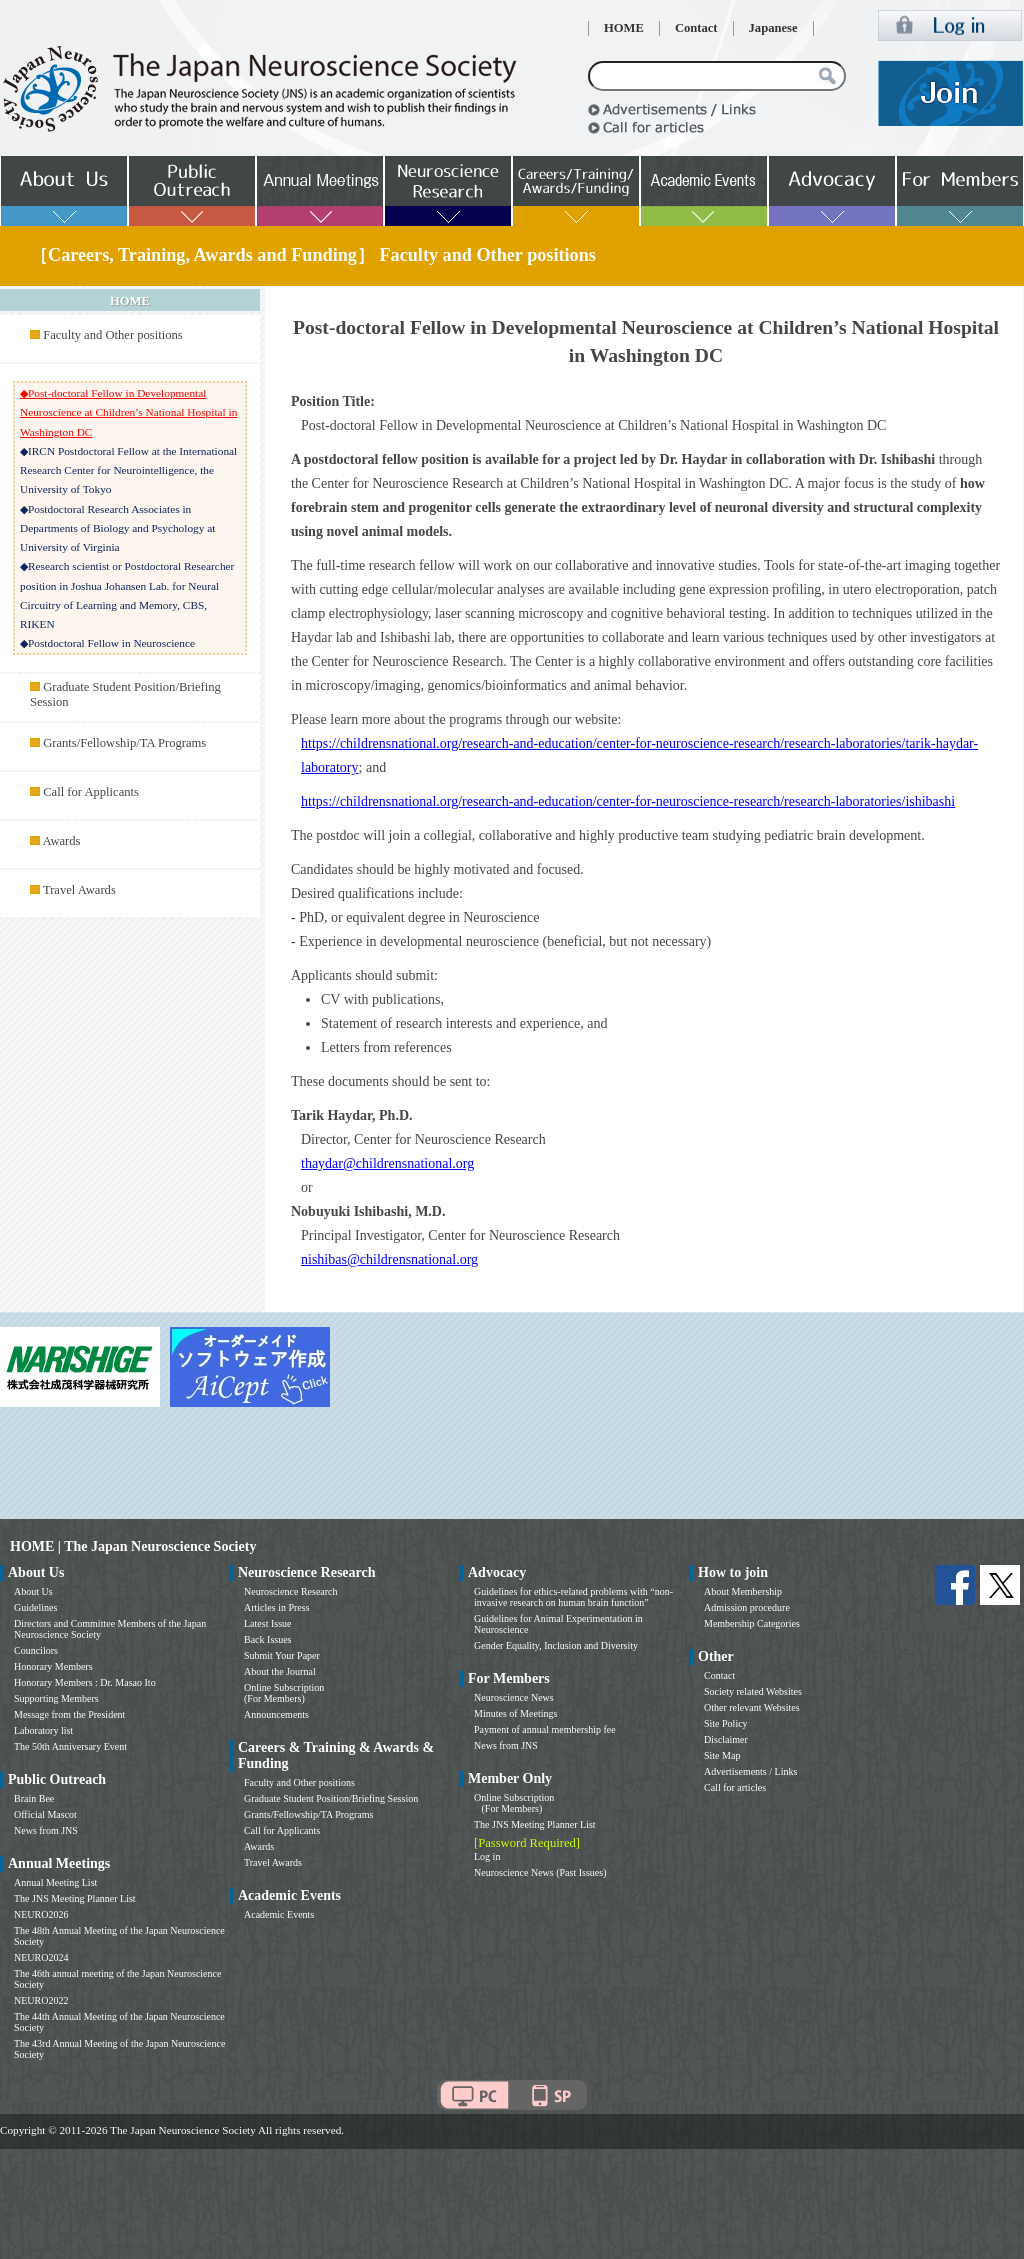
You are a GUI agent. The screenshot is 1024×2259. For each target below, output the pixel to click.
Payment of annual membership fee (545, 1729)
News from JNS (46, 1830)
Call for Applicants (91, 792)
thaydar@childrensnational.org (387, 1163)
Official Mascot (45, 1814)
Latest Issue (268, 1623)
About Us (33, 1591)
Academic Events (279, 1914)
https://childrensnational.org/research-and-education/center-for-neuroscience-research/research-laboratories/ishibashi (628, 801)
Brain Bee (34, 1798)
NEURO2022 (41, 2000)
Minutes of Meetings (515, 1713)
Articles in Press (277, 1607)
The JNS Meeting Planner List (75, 1898)
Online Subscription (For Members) (284, 1693)
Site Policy (726, 1723)
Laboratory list (43, 1730)
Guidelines (35, 1607)
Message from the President (69, 1714)
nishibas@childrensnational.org (389, 1259)
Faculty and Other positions (113, 335)
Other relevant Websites (752, 1707)
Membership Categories (752, 1623)
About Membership (743, 1591)
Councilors (36, 1650)
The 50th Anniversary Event (70, 1746)
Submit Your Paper (282, 1655)
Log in (487, 1856)
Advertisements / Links (750, 1771)
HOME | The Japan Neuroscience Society (133, 1546)
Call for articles (735, 1787)
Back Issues (268, 1639)
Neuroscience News (514, 1697)
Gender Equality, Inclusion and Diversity (556, 1645)
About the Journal (280, 1671)
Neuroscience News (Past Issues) (540, 1872)
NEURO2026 (41, 1914)
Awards (61, 841)
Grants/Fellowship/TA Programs (124, 743)
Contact (696, 28)
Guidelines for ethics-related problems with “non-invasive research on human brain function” (573, 1597)
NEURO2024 (41, 1957)
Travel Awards (79, 890)
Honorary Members (53, 1666)
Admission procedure (747, 1607)
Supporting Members (56, 1698)
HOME (624, 28)
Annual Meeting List (55, 1882)
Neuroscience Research (291, 1591)
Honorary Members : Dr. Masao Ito (85, 1682)
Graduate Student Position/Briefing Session (331, 1798)
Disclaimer (726, 1739)
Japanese (773, 28)
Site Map (722, 1755)
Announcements (276, 1714)
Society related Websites (753, 1691)
